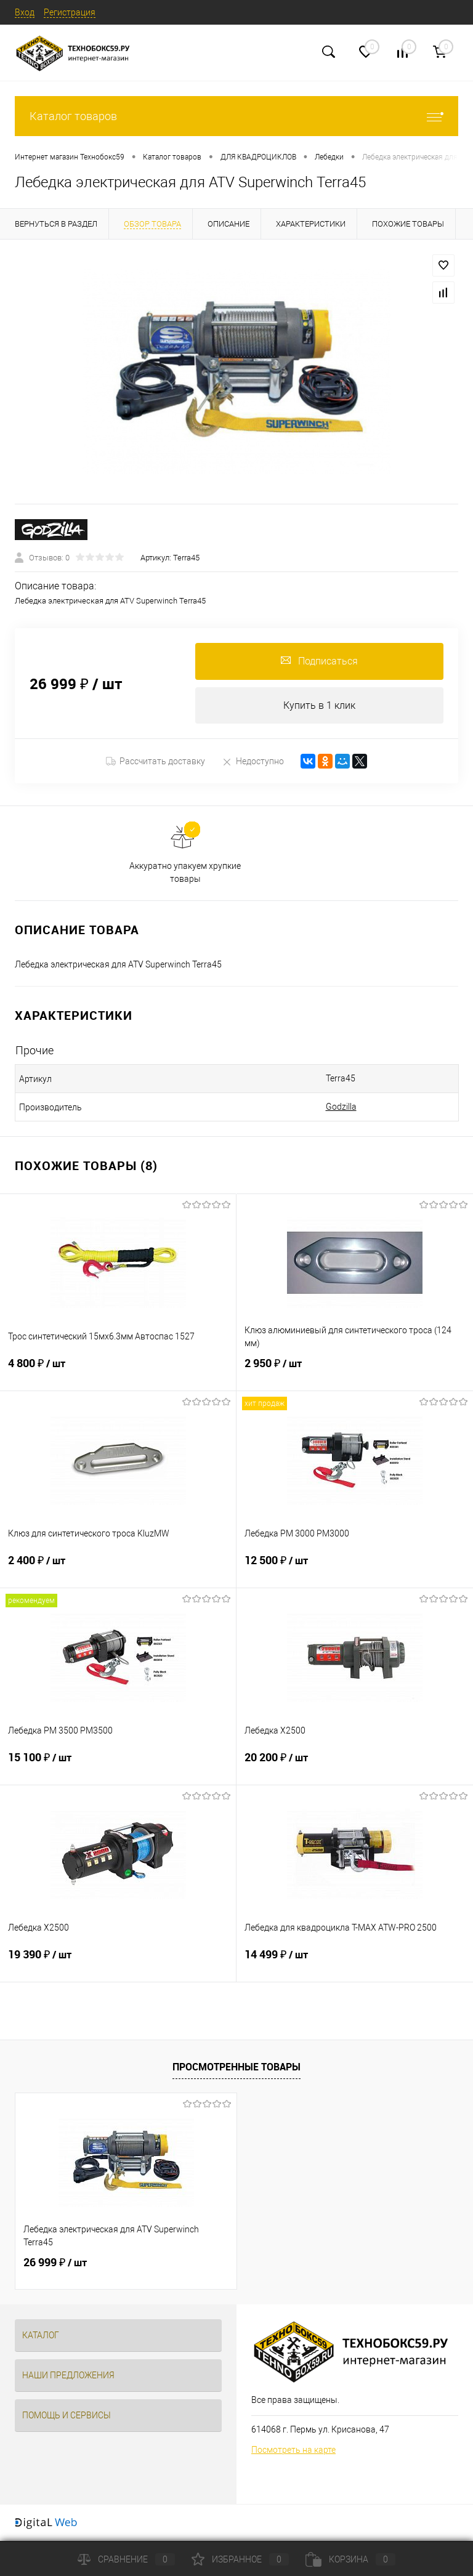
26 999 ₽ (55, 2263)
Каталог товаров (236, 116)
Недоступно (253, 761)
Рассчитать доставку (155, 762)
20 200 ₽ (355, 1765)
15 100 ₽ (118, 1765)
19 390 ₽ (118, 1962)
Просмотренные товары (236, 2066)
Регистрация (69, 12)
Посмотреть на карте (293, 2450)
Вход (24, 12)
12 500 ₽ (355, 1568)
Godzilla (341, 1107)
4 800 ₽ (118, 1371)
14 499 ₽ (355, 1962)
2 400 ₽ (118, 1568)
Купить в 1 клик (319, 705)
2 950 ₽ (355, 1371)
